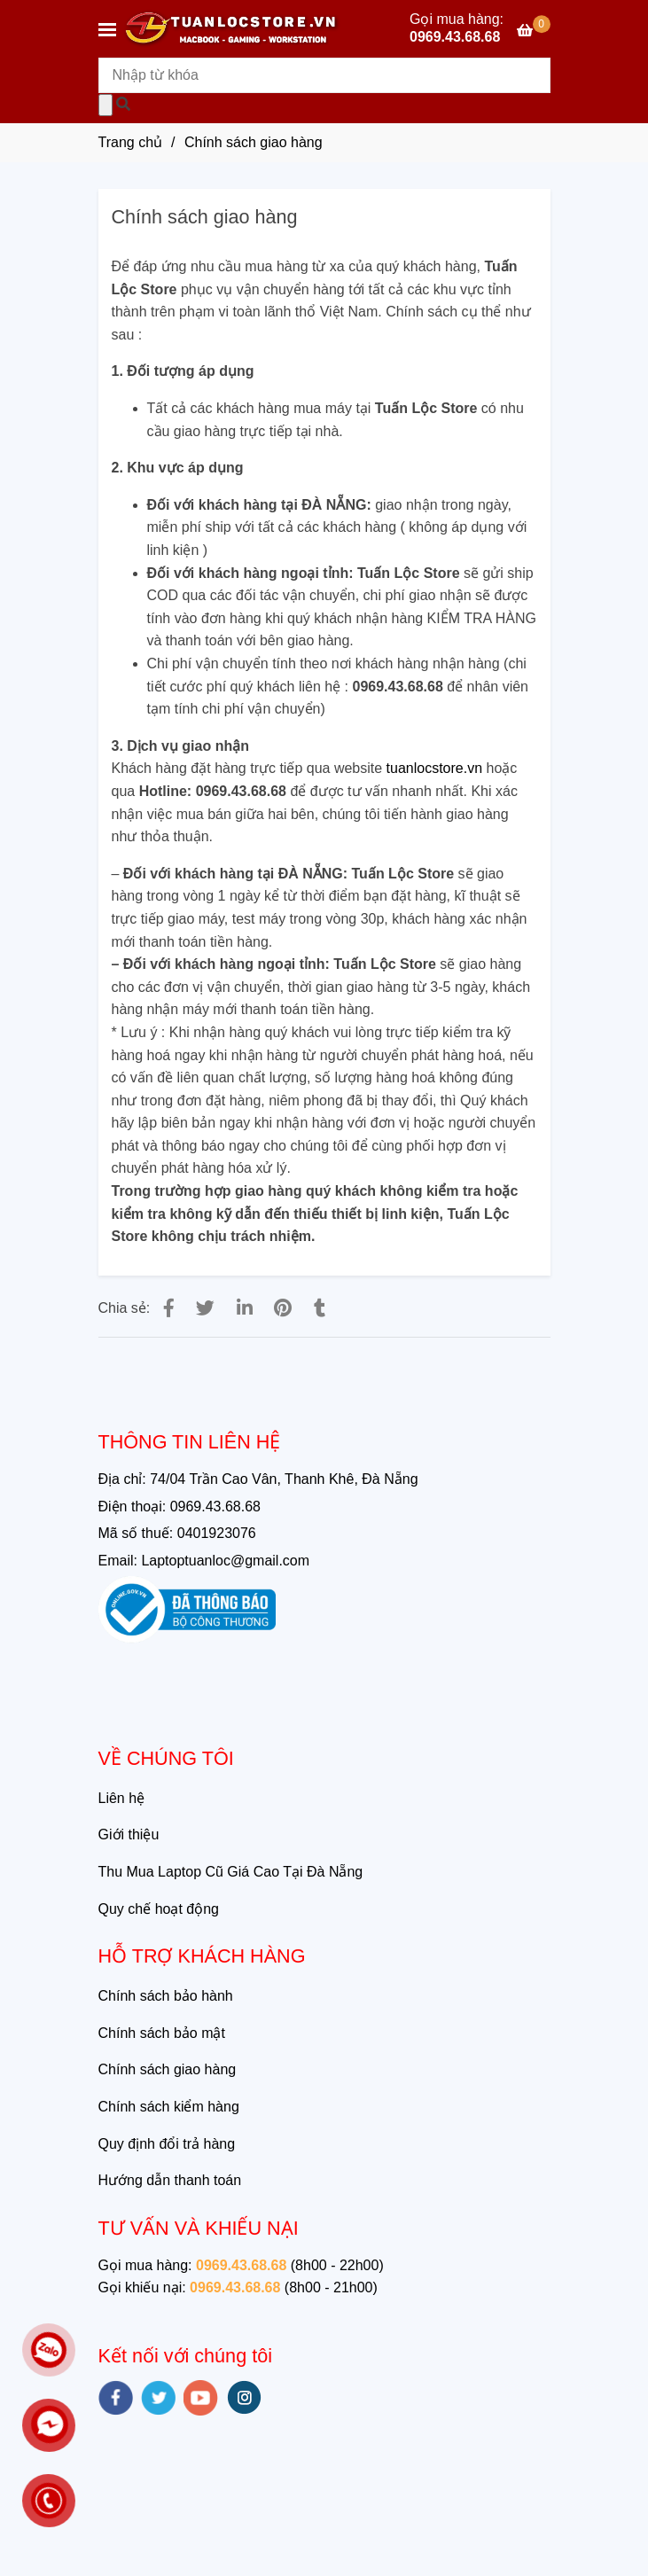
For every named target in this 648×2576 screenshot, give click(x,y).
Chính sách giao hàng (167, 2069)
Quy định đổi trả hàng (167, 2143)
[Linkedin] (245, 1308)
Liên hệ (121, 1798)
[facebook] (115, 2398)
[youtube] (200, 2398)
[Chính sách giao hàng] (231, 29)
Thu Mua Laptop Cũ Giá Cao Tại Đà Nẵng (230, 1871)
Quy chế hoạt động (159, 1908)
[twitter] (158, 2398)
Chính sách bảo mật (161, 2033)
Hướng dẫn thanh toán (170, 2180)
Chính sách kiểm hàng (168, 2106)
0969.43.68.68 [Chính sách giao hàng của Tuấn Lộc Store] (455, 37)
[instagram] (244, 2397)
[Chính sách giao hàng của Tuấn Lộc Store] (533, 30)
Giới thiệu (129, 1834)
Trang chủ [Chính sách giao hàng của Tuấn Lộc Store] (130, 142)
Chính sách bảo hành (165, 1995)
